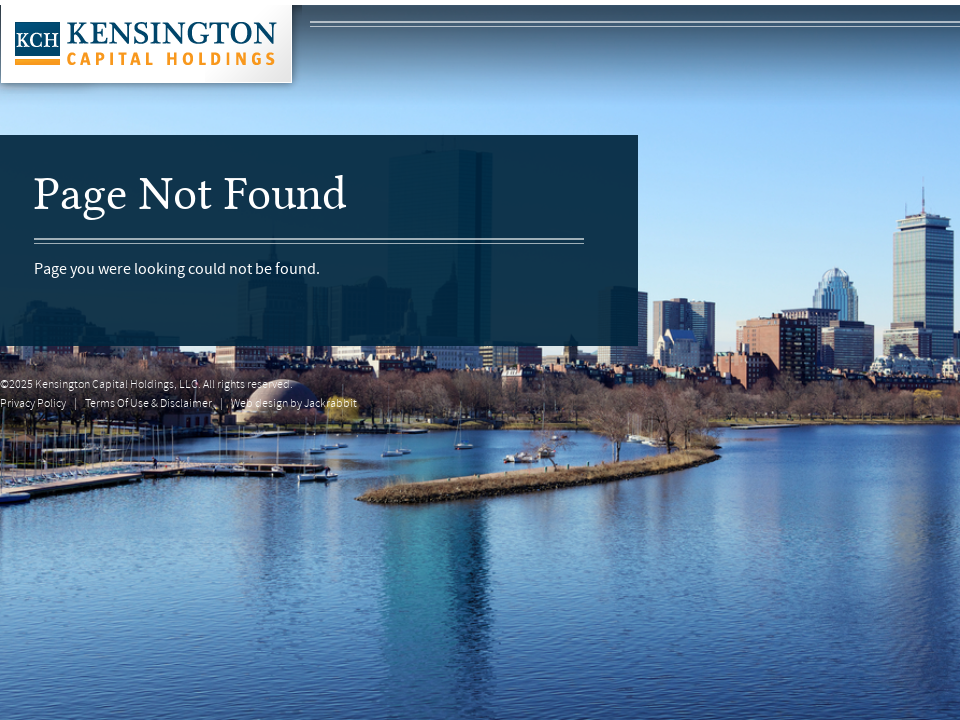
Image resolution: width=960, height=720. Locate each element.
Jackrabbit (330, 404)
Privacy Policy (33, 404)
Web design (259, 404)
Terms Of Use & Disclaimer (148, 404)
